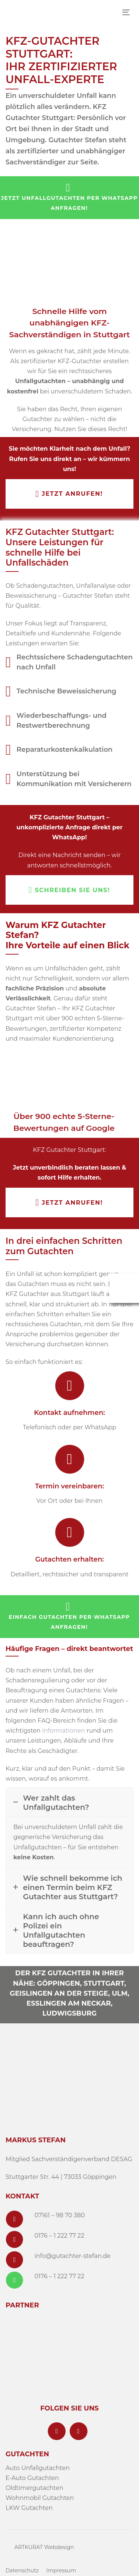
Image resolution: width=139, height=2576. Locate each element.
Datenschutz (22, 2570)
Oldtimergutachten (34, 2487)
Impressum (61, 2570)
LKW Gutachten (29, 2507)
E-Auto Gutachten (32, 2477)
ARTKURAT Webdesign (44, 2547)
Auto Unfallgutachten (38, 2467)
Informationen (63, 1730)
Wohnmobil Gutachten (40, 2497)
